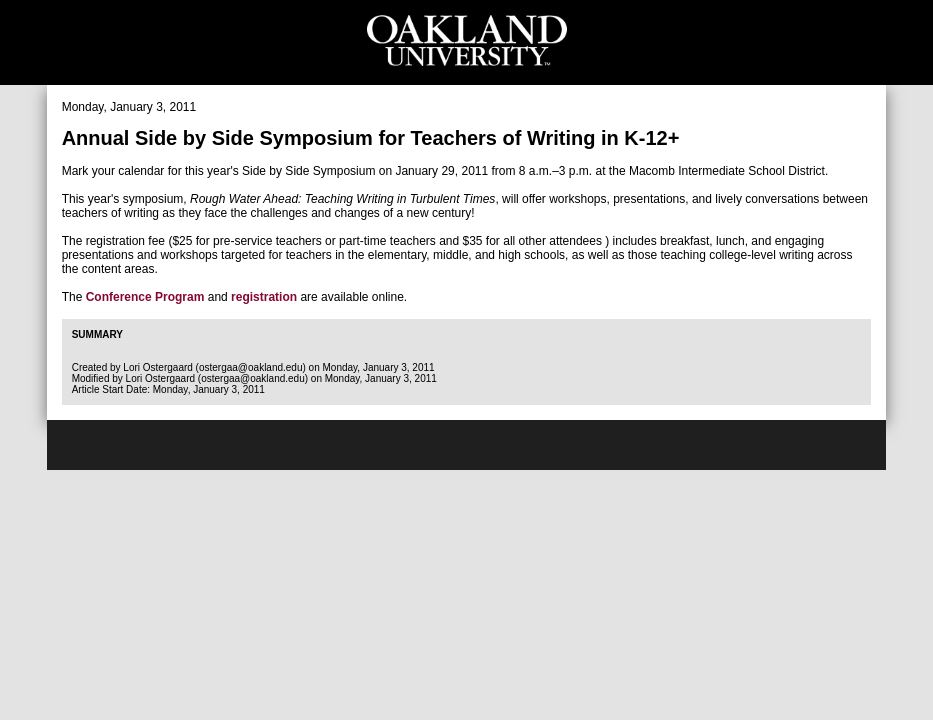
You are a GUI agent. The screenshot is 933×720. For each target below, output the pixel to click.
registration (264, 297)
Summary (97, 334)
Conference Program (145, 297)
